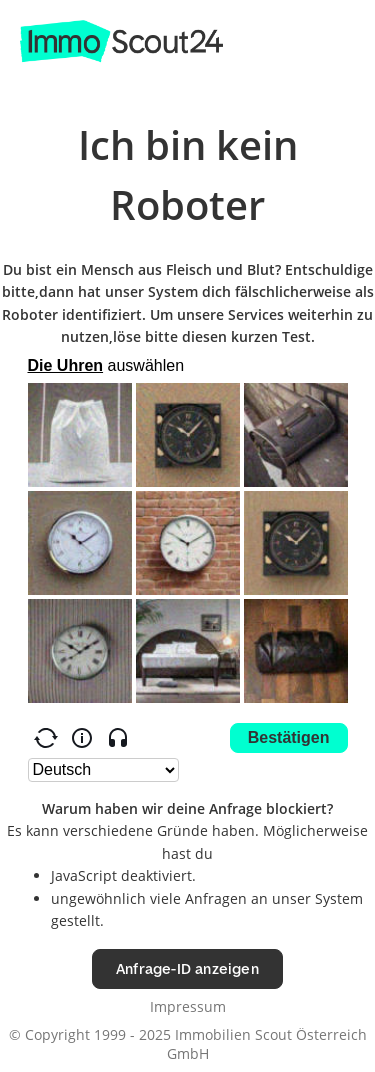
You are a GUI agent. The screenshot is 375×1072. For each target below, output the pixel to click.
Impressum (188, 1006)
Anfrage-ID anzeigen (187, 968)
